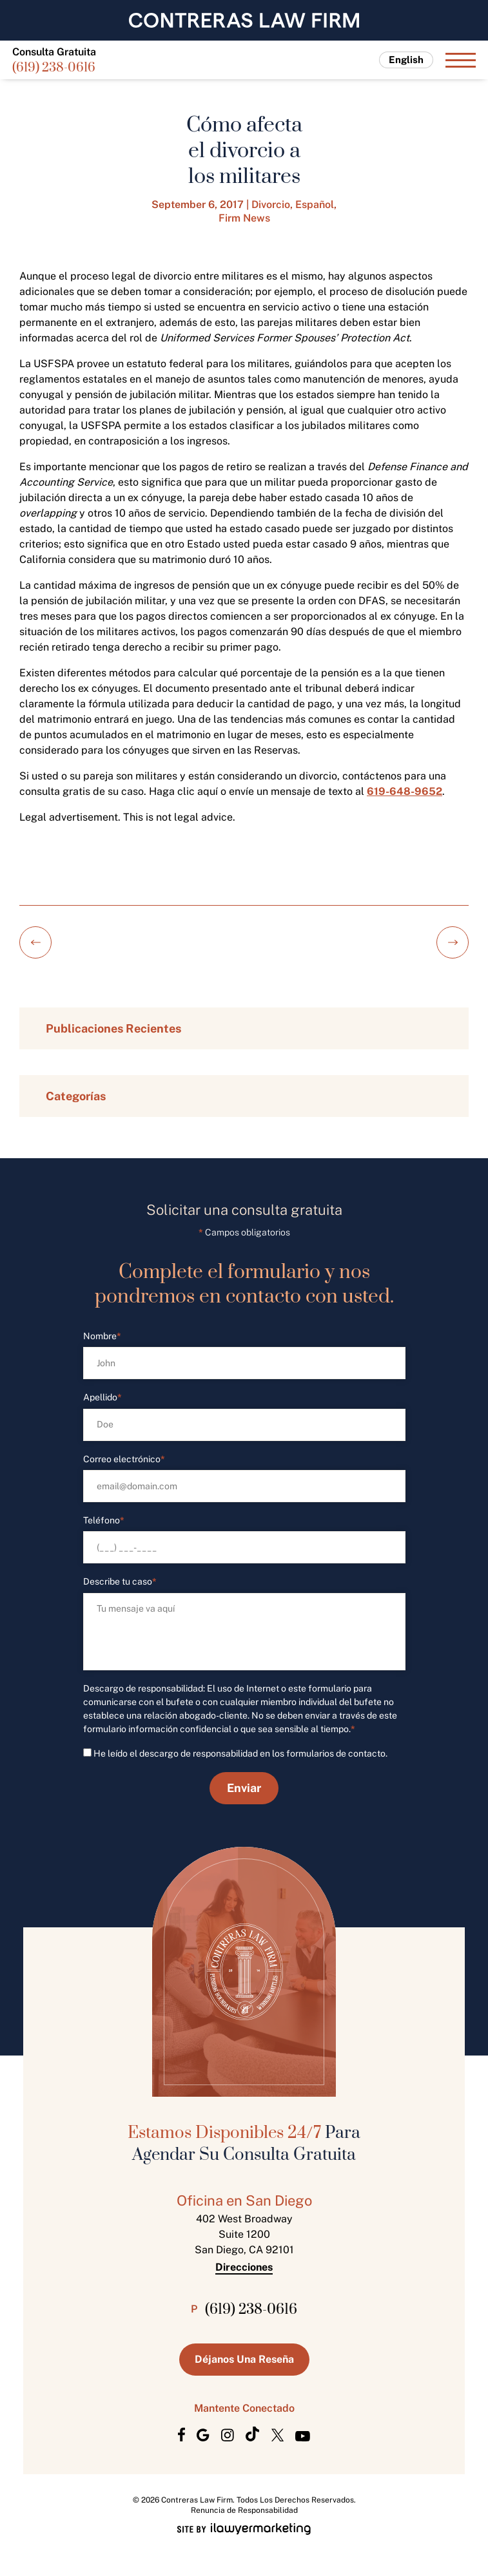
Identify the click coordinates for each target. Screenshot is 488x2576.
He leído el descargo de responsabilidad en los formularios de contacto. (240, 1753)
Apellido (102, 1397)
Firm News (244, 218)
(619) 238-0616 (53, 68)
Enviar (244, 1788)
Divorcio (270, 204)
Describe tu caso (120, 1582)
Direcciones (244, 2267)
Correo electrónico (124, 1459)
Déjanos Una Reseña (244, 2359)
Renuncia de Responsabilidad (244, 2510)
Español (314, 204)
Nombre (102, 1336)
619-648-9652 (404, 791)
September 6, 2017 (197, 204)
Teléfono (103, 1520)
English (406, 59)
